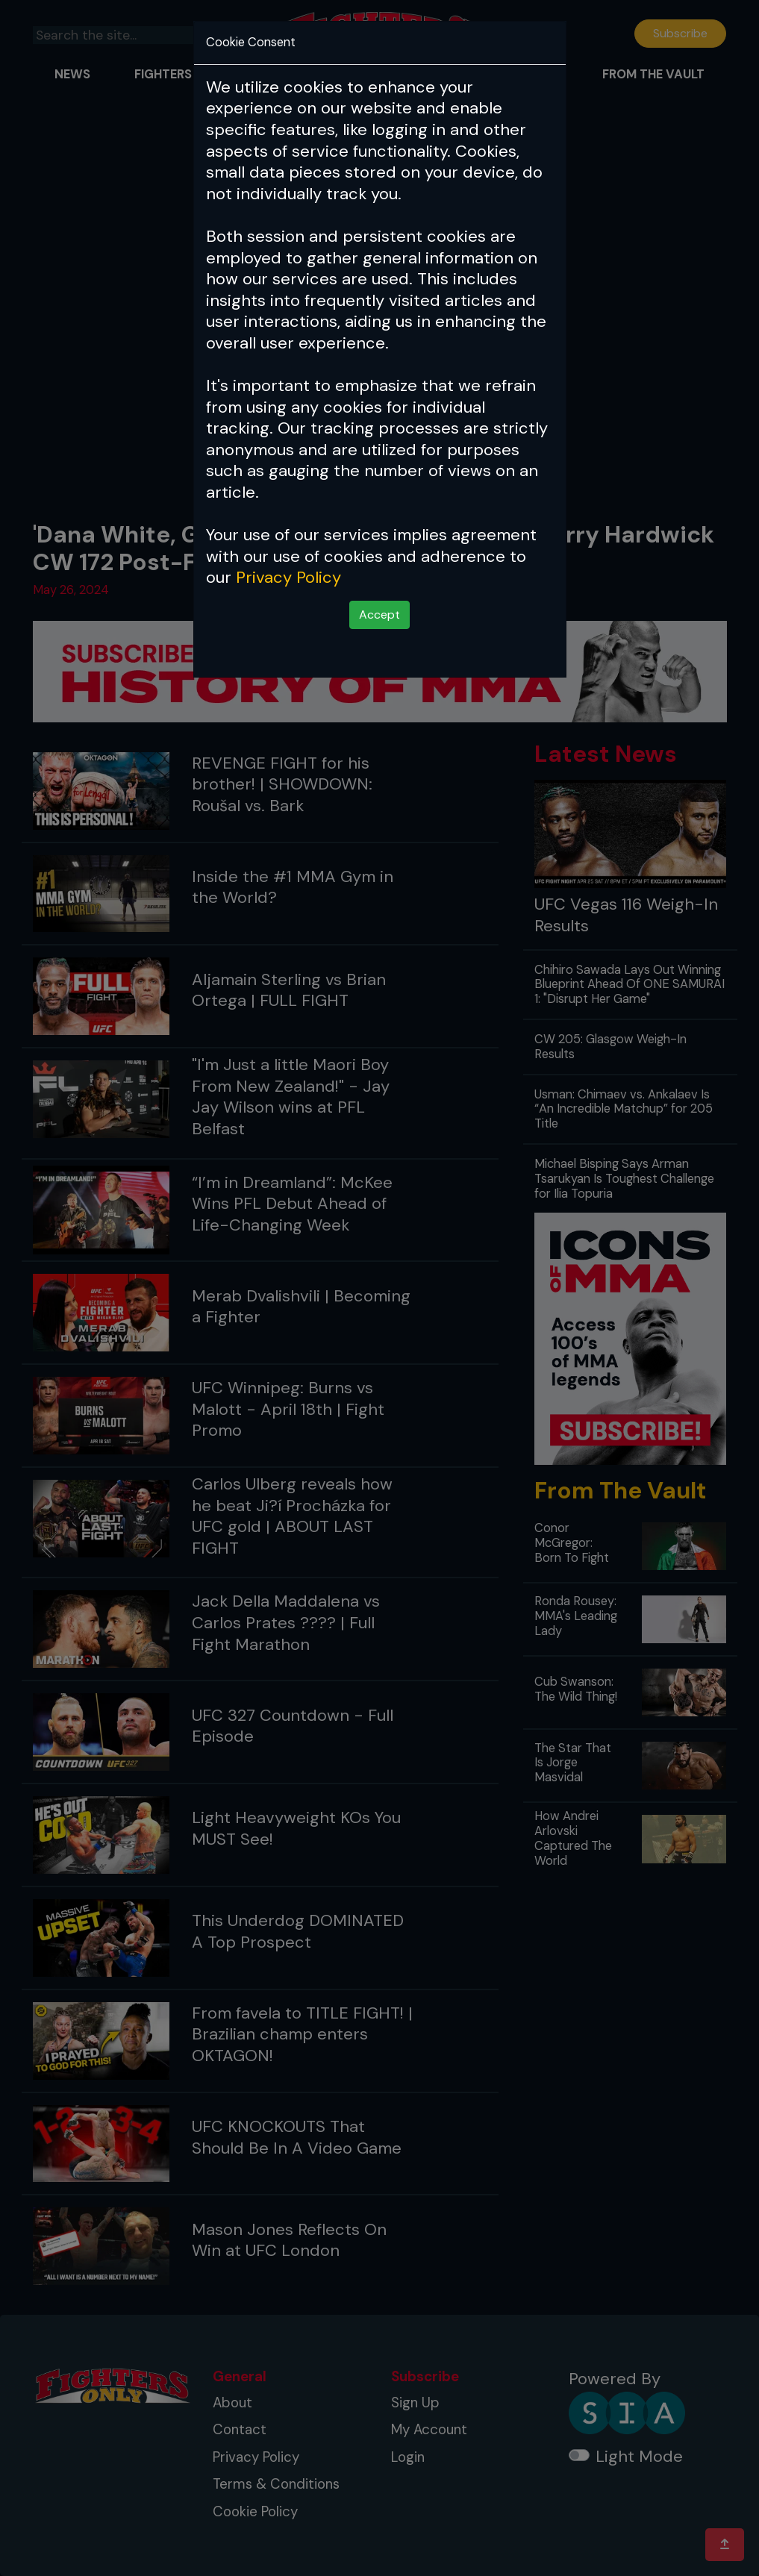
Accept (379, 614)
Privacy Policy (288, 577)
